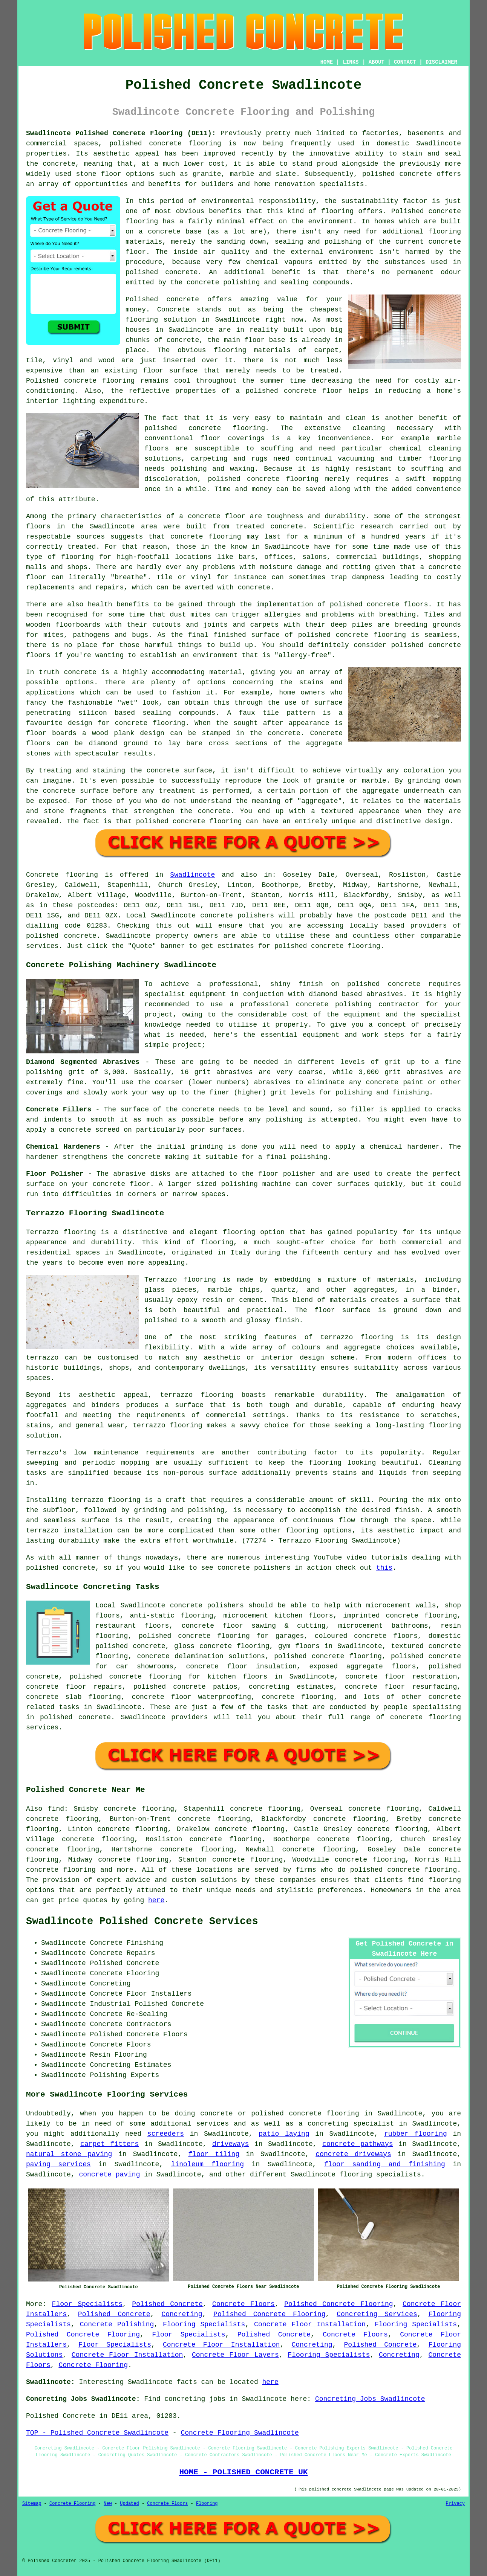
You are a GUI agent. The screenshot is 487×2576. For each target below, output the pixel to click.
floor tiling (213, 2154)
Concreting (181, 2314)
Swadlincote (192, 875)
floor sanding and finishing (384, 2164)
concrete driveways (353, 2154)
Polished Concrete (167, 2304)
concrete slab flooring (73, 1697)
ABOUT (376, 62)
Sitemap (31, 2503)
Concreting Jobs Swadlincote (370, 2399)
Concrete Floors (243, 2304)
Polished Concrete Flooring (338, 2304)
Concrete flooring (62, 875)
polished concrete (145, 143)
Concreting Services (377, 2314)
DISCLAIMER (441, 62)
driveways (230, 2144)
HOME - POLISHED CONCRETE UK (243, 2472)
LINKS (350, 62)
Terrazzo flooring (61, 1232)
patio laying (284, 2134)
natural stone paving (69, 2154)
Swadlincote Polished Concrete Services (142, 1921)
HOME (326, 62)
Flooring (207, 2503)
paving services (58, 2164)
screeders (165, 2134)
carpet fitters (109, 2144)
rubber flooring (415, 2134)
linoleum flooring (207, 2164)
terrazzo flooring (356, 1337)
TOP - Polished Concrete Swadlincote (97, 2433)
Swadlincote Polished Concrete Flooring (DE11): (121, 133)
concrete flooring (422, 1870)
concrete (80, 936)
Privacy (455, 2503)
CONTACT (405, 62)
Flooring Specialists (204, 2324)
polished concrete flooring (305, 2113)
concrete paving (109, 2174)
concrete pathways (357, 2144)
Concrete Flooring (93, 2365)
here (156, 1900)
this (384, 1568)
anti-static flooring (171, 1615)
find (56, 1809)
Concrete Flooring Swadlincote (240, 2433)
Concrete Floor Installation (310, 2324)
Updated (129, 2503)
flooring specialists (380, 2174)
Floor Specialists (87, 2304)
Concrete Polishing (117, 2324)
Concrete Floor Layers (235, 2355)
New (108, 2503)
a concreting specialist (346, 2123)
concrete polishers (237, 915)
